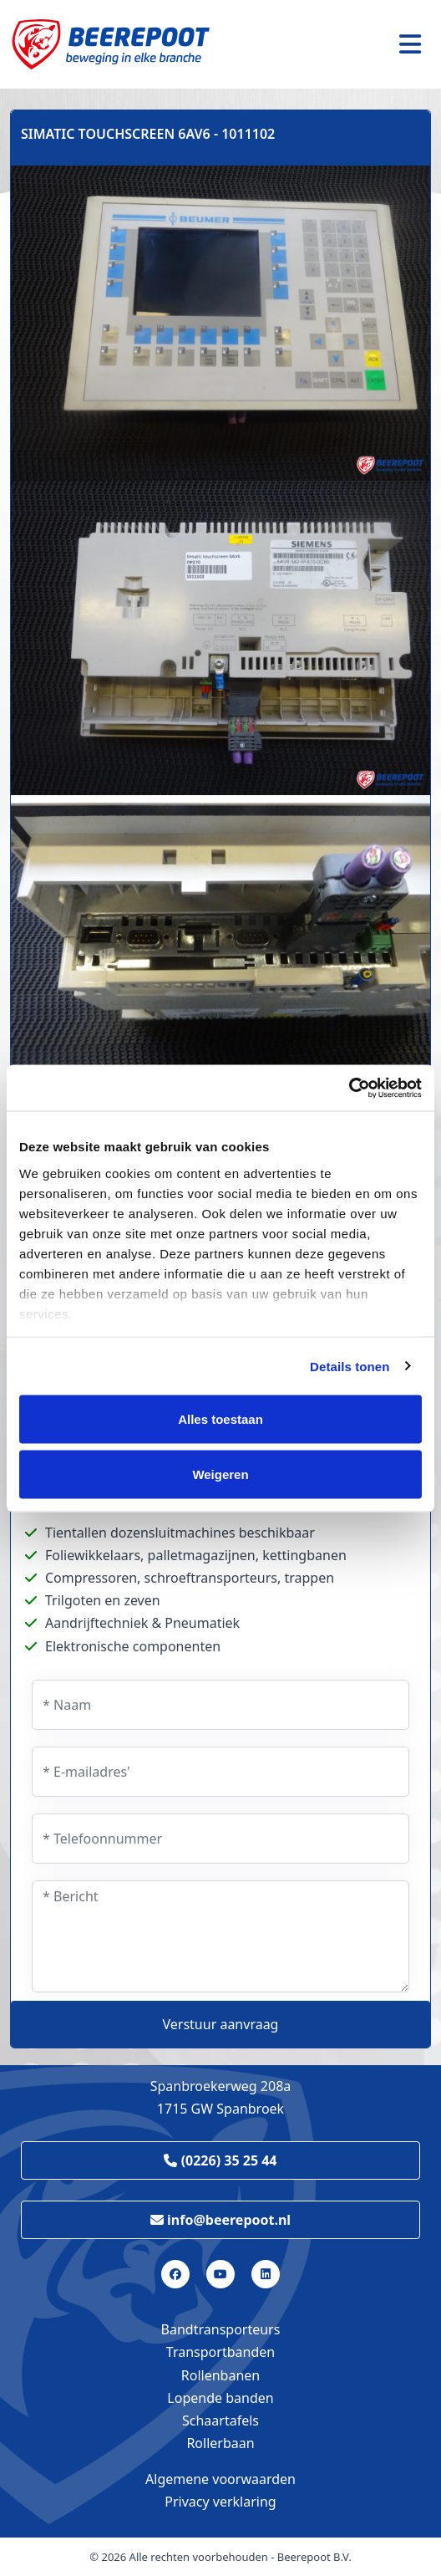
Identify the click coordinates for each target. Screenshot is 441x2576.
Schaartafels (220, 2420)
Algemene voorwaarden (220, 2479)
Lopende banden (220, 2398)
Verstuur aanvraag (221, 2024)
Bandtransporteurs (221, 2329)
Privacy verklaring (220, 2501)
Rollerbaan (220, 2443)
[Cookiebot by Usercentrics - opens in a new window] (349, 1088)
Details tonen (349, 1366)
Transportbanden (220, 2352)
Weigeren (220, 1474)
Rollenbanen (220, 2375)
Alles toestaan (220, 1419)
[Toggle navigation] (410, 44)
